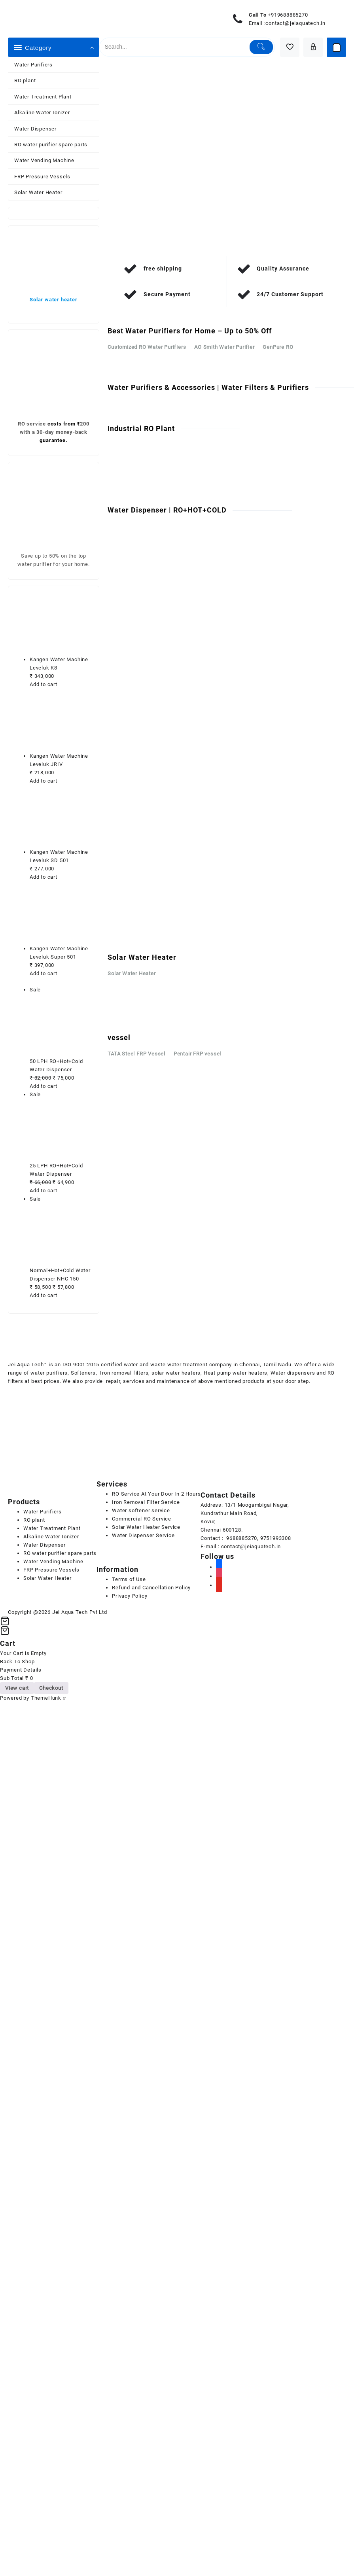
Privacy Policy (129, 1596)
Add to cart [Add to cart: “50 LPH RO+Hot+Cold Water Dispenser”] (43, 1086)
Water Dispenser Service (143, 1535)
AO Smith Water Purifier (224, 347)
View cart (17, 1688)
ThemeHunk (48, 1698)
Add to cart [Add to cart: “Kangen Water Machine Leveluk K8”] (43, 684)
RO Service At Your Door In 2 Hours (156, 1494)
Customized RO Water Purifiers (147, 347)
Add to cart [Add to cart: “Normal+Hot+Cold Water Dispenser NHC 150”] (43, 1295)
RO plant (25, 80)
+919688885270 (288, 15)
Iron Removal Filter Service (146, 1502)
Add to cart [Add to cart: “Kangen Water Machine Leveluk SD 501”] (43, 877)
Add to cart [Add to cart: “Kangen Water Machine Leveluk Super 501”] (43, 973)
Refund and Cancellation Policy (151, 1588)
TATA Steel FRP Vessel (136, 1054)
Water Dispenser (35, 129)
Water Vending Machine (44, 160)
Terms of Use (129, 1579)
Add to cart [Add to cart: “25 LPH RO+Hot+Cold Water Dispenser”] (43, 1190)
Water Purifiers (33, 65)
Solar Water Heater (38, 192)
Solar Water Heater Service (146, 1527)
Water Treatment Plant (43, 97)
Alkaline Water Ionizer (42, 112)
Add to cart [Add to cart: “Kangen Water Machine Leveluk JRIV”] (43, 781)
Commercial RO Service (141, 1519)
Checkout (51, 1688)
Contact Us (127, 482)
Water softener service (141, 1510)
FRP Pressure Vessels (42, 177)
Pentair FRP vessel (197, 1054)
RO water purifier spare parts (50, 145)
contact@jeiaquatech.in (295, 23)
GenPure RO (278, 347)
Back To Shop (17, 1661)
